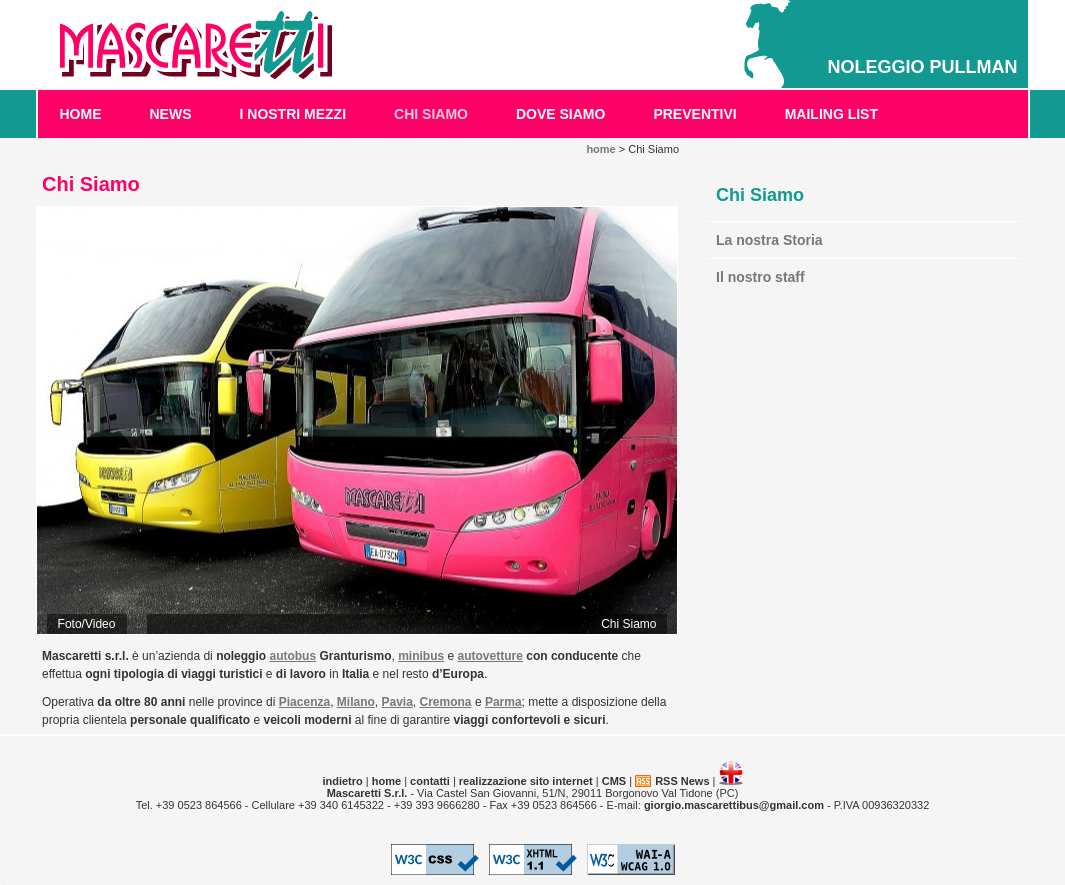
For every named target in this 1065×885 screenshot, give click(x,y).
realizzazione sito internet (526, 781)
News (171, 114)
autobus (292, 656)
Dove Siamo (560, 114)
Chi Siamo (431, 114)
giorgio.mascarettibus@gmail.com (734, 805)
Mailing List (831, 114)
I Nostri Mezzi (293, 114)
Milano (356, 702)
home (81, 114)
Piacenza (304, 702)
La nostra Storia (769, 240)
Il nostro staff (760, 277)
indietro (342, 781)
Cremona (446, 702)
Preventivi (694, 114)
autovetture (490, 656)
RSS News (682, 781)
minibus (421, 656)
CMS (614, 781)
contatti (430, 781)
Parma (503, 702)
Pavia (397, 702)
